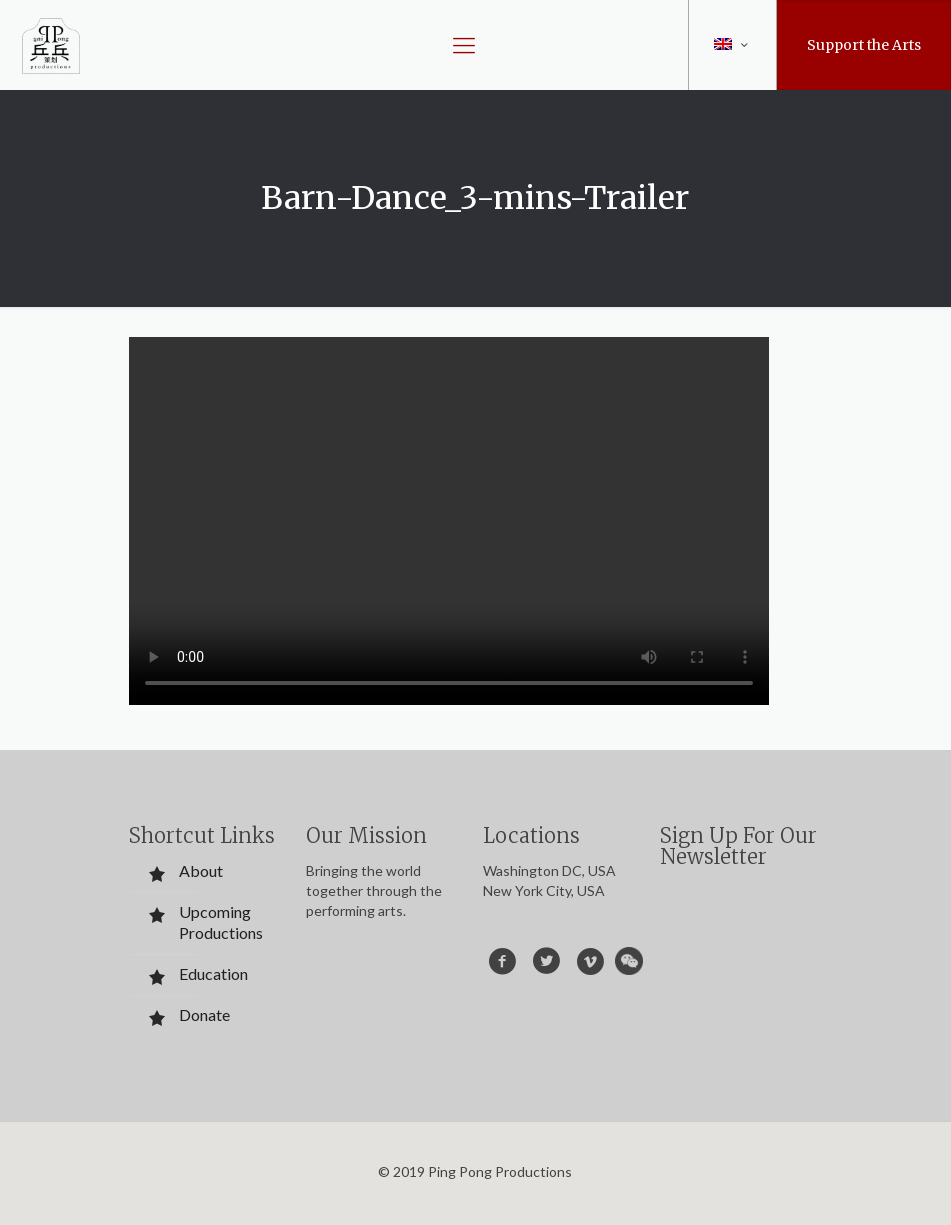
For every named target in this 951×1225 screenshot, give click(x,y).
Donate (204, 1014)
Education (213, 973)
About (201, 870)
